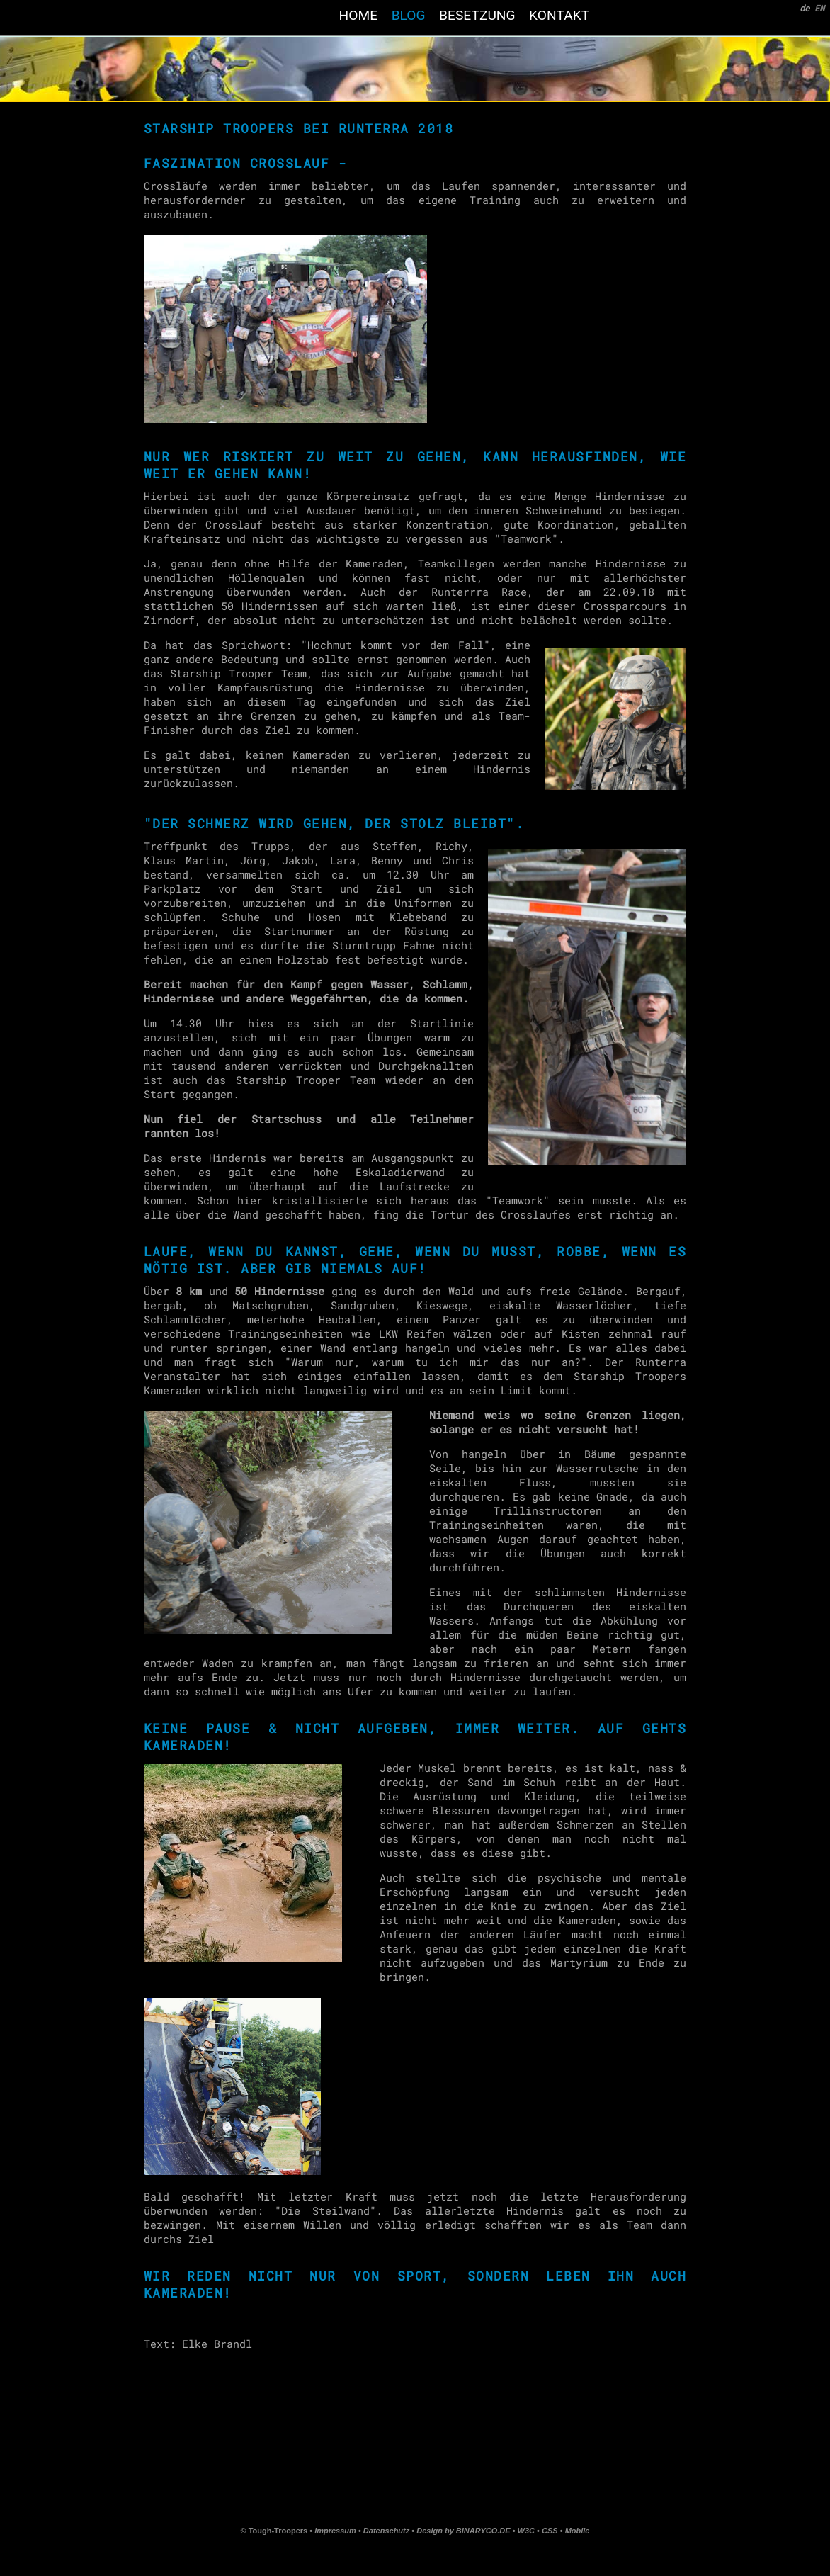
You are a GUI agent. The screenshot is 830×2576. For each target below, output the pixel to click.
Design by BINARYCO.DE (463, 2530)
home (358, 15)
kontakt (559, 15)
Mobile (577, 2530)
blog (408, 15)
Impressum (335, 2530)
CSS (551, 2530)
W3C (528, 2530)
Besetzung (477, 15)
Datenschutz (386, 2530)
